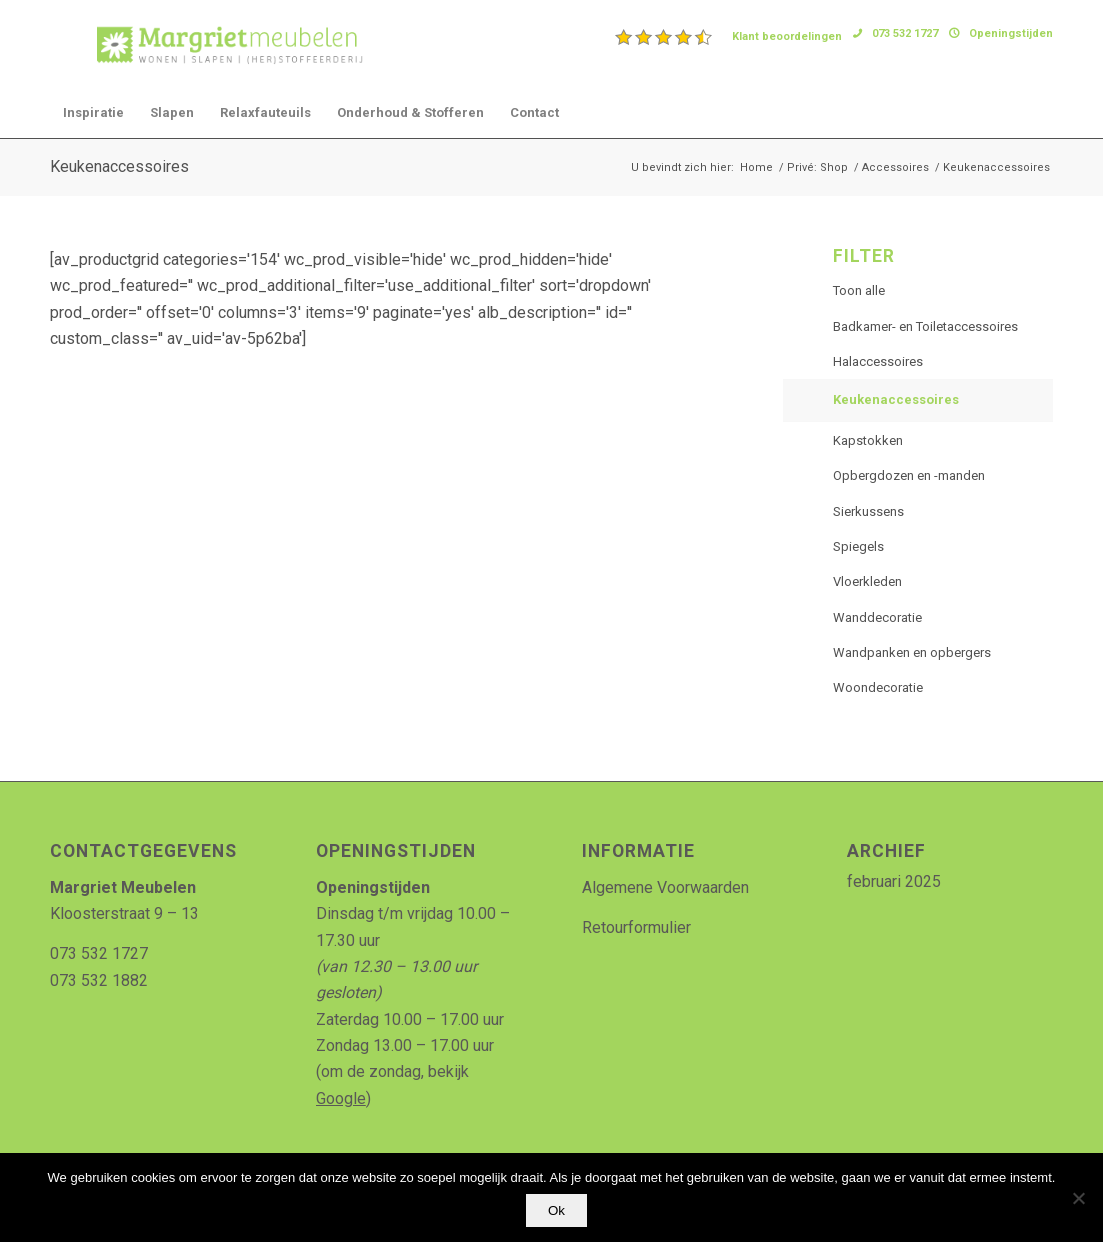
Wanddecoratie (877, 617)
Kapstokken (868, 440)
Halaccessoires (878, 361)
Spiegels (858, 546)
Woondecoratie (878, 687)
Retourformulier (636, 927)
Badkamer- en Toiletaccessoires (925, 326)
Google (341, 1098)
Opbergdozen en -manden (909, 475)
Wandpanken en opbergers (912, 652)
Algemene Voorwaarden (665, 887)
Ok (556, 1210)
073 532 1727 (905, 33)
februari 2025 (894, 881)
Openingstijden (1011, 33)
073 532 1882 (99, 980)
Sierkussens (868, 511)
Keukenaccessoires (119, 166)
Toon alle (859, 290)
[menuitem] (729, 37)
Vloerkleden (867, 581)
